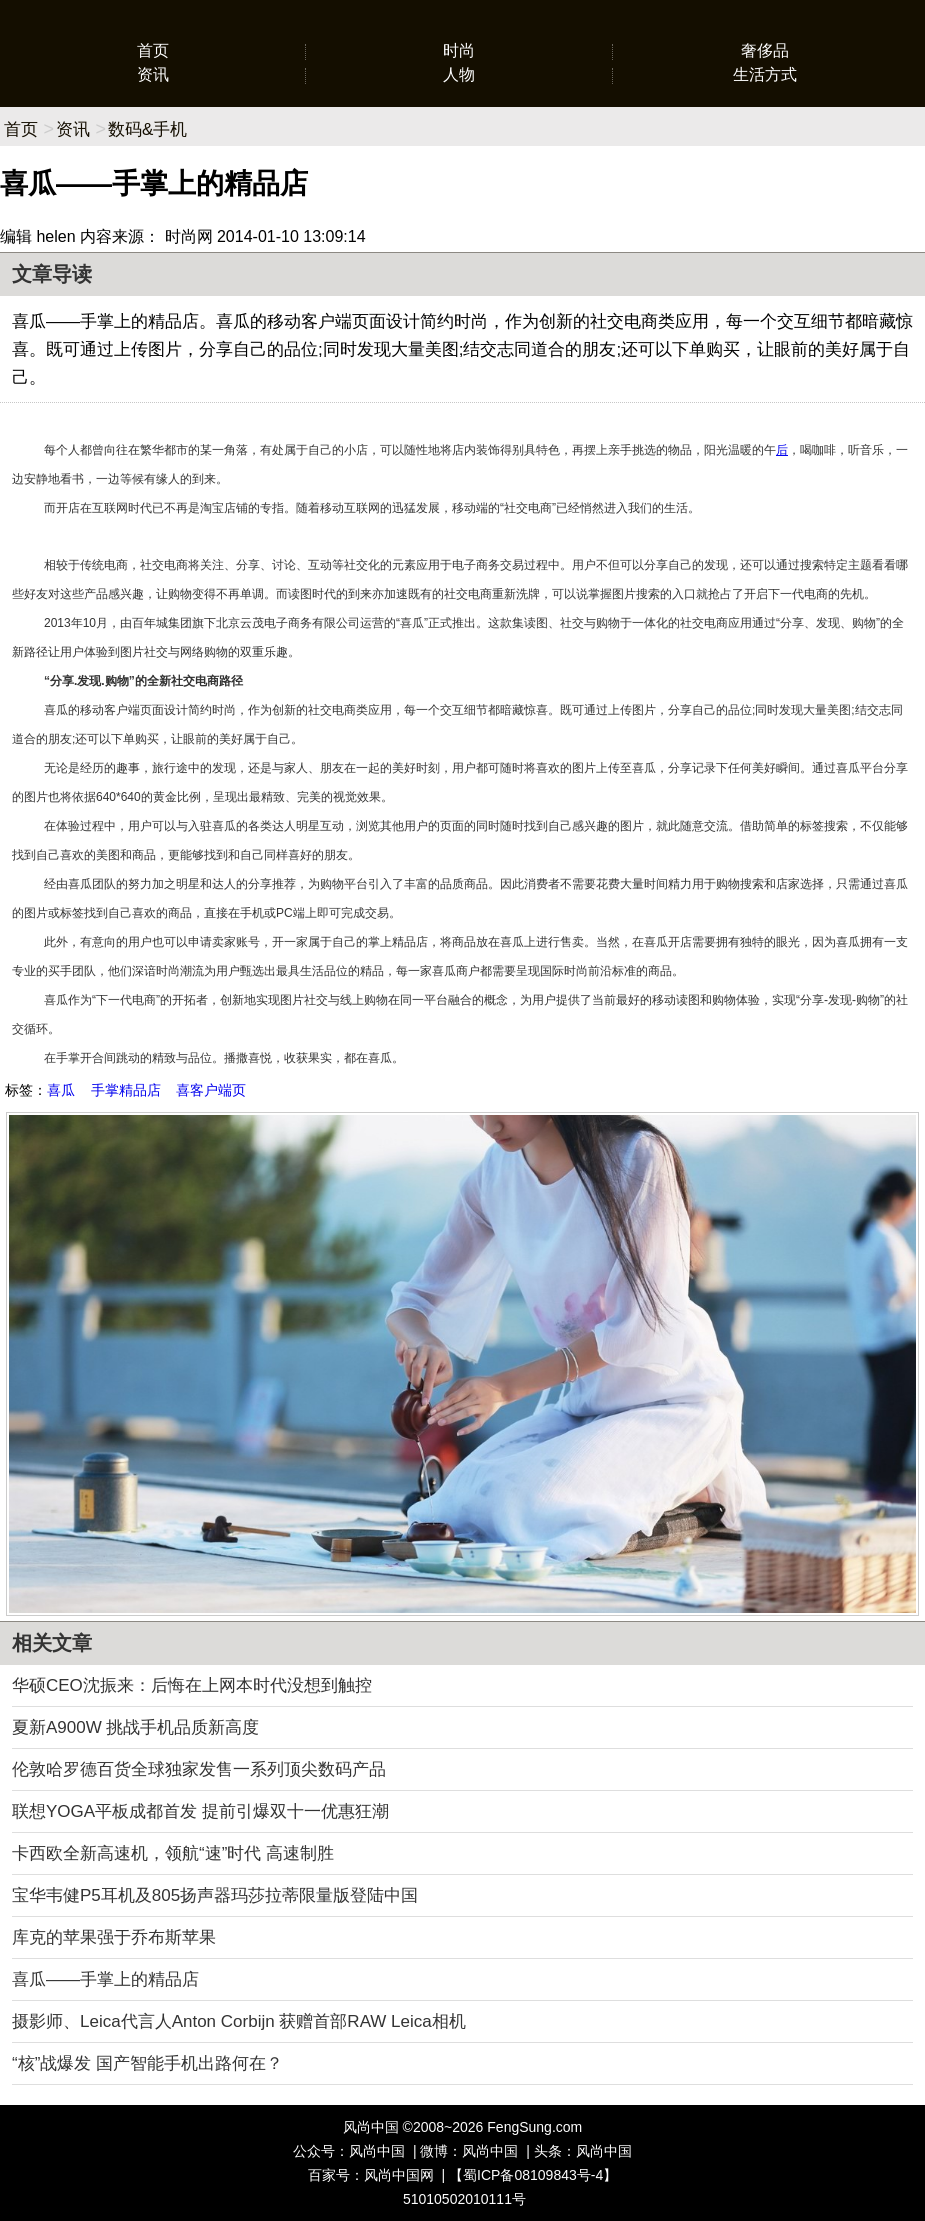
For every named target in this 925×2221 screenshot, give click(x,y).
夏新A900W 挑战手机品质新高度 (135, 1727)
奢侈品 (765, 50)
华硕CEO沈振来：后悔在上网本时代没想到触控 (192, 1685)
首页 (153, 50)
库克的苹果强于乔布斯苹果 (114, 1937)
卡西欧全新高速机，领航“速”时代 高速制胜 (173, 1853)
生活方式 (765, 74)
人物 (459, 74)
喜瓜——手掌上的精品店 (105, 1979)
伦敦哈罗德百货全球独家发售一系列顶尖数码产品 (199, 1769)
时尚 (459, 50)
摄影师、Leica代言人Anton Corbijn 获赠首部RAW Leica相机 (239, 2021)
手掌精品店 (126, 1090)
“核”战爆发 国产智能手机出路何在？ (147, 2063)
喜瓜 (61, 1090)
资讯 (153, 74)
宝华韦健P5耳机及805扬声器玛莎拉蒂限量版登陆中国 (215, 1895)
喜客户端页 (211, 1090)
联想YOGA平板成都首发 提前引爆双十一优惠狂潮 (200, 1811)
